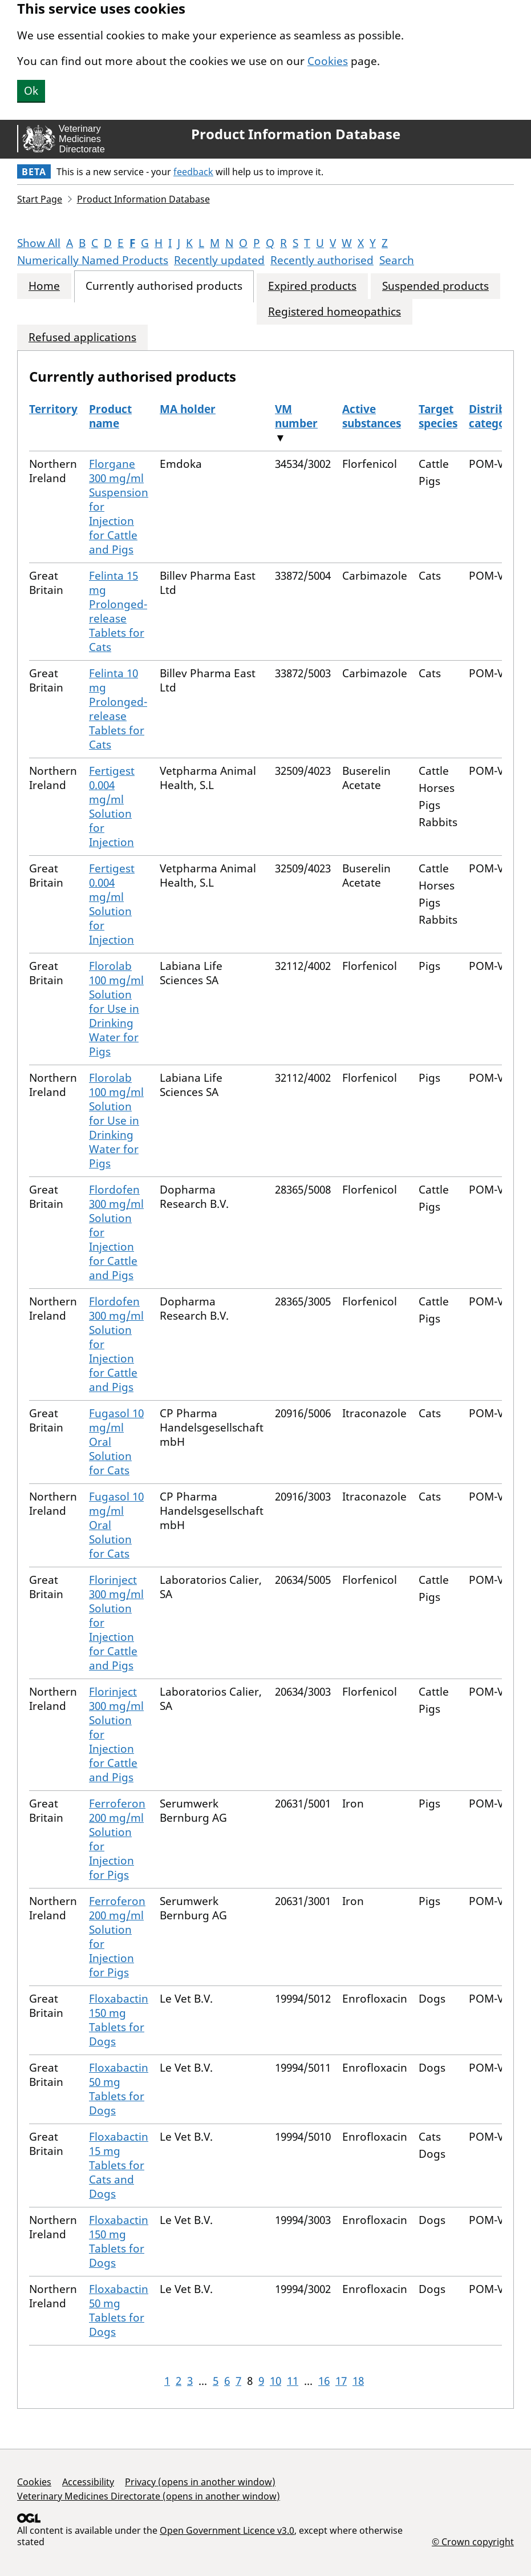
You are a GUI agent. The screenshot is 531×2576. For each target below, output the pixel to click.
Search (396, 260)
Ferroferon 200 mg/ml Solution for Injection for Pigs (117, 1839)
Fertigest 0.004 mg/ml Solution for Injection (112, 806)
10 (275, 2380)
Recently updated (219, 260)
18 (358, 2380)
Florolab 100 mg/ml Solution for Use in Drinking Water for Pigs (116, 1009)
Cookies (327, 61)
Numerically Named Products (92, 260)
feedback (193, 171)
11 (292, 2380)
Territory (53, 409)
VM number (296, 416)
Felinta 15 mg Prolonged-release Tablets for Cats (118, 611)
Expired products (312, 286)
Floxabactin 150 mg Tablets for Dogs (118, 2020)
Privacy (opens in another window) (200, 2482)
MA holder (188, 409)
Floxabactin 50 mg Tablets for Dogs (118, 2089)
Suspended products (435, 286)
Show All (38, 243)
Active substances (371, 416)
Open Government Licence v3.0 (227, 2530)
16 (324, 2380)
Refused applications (82, 337)
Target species (438, 416)
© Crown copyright (473, 2541)
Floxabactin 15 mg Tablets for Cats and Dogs (118, 2165)
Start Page (39, 199)
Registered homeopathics (334, 312)
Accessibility (88, 2482)
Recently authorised (322, 260)
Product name (110, 416)
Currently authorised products (164, 286)
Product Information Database (295, 134)
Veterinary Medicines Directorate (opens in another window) (148, 2496)
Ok (31, 90)
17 (341, 2380)
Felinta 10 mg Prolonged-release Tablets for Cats (118, 709)
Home (44, 286)
